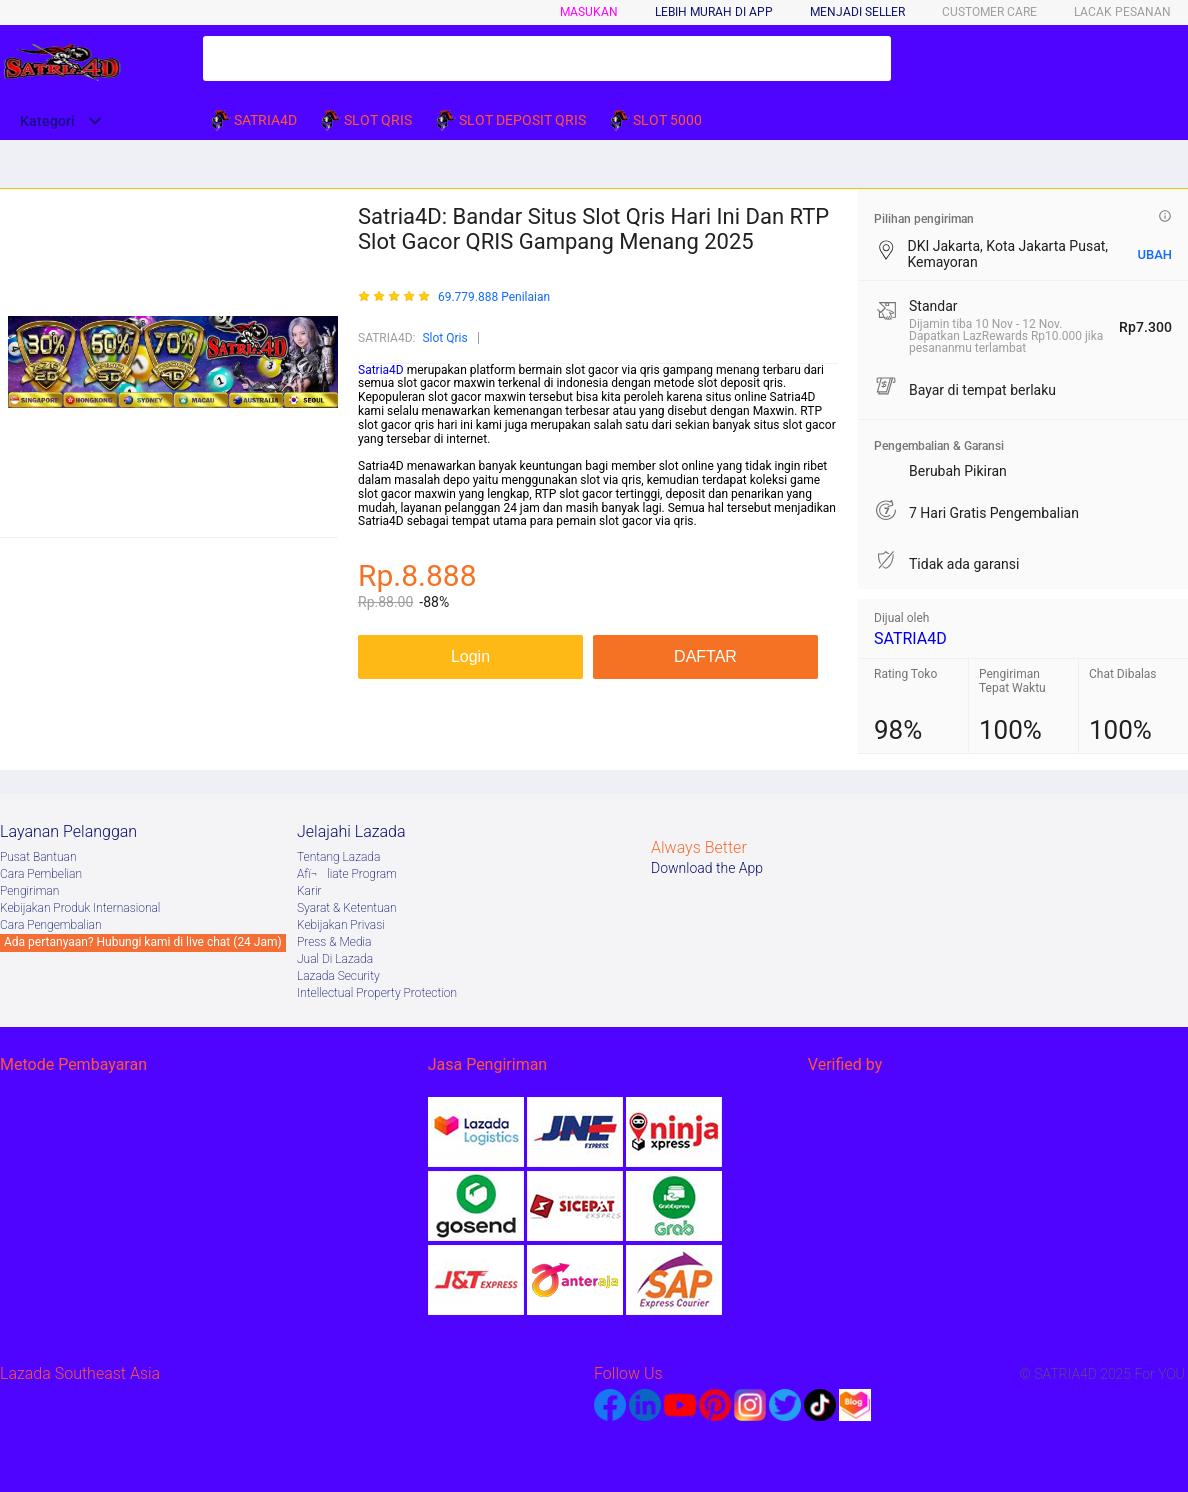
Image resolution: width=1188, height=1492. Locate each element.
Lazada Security (338, 976)
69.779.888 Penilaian (494, 297)
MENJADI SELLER (857, 12)
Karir (309, 891)
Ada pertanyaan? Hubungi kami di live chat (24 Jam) (143, 942)
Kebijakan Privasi (341, 925)
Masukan (589, 12)
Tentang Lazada (338, 857)
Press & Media (334, 942)
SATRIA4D (910, 638)
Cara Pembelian (41, 874)
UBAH (1154, 254)
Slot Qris (444, 338)
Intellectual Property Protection (377, 993)
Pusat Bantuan (38, 857)
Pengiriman (29, 891)
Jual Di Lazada (335, 959)
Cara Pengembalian (51, 925)
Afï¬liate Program (347, 874)
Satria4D (381, 370)
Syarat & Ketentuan (347, 908)
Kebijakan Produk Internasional (80, 908)
